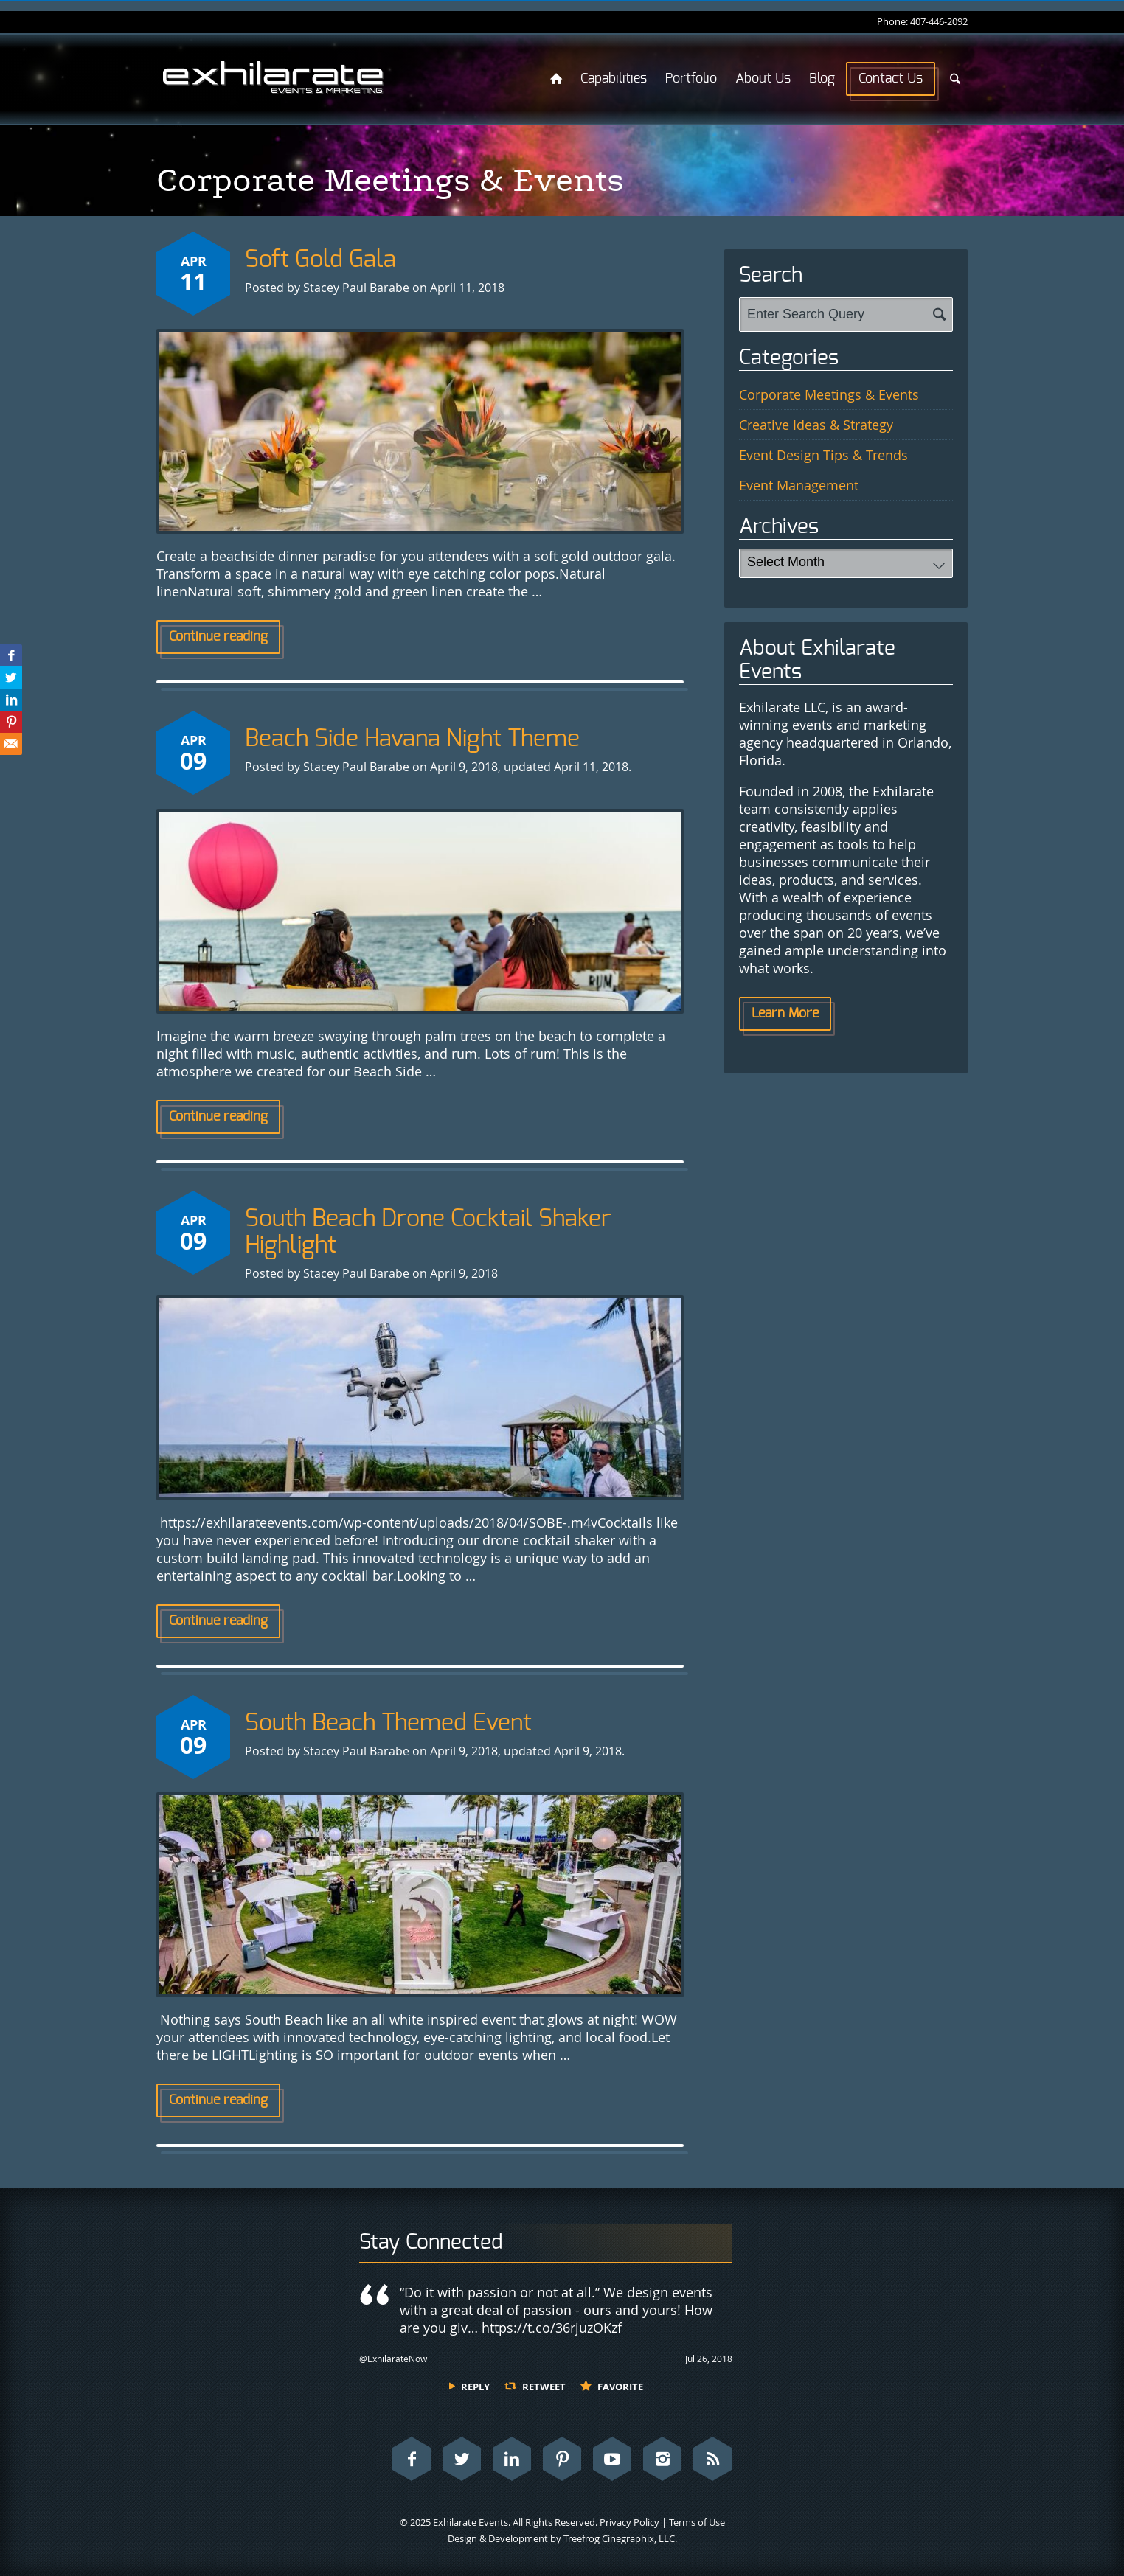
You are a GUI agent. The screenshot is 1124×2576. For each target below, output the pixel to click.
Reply (475, 2386)
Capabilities (613, 79)
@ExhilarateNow (393, 2358)
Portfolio (691, 79)
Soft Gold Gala (320, 259)
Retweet (544, 2386)
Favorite (620, 2386)
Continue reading (218, 637)
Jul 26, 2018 (708, 2358)
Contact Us (890, 79)
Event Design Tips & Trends (823, 455)
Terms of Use (697, 2522)
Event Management (798, 485)
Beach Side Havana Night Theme (412, 739)
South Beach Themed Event (388, 1723)
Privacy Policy (629, 2522)
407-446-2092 (939, 21)
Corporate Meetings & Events (829, 394)
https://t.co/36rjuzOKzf (552, 2327)
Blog (822, 79)
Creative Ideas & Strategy (816, 425)
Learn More (785, 1013)
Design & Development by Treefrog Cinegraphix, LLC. (562, 2538)
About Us (763, 79)
